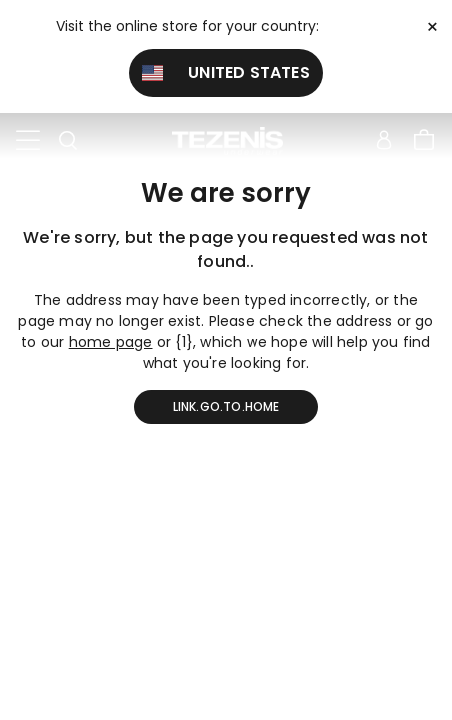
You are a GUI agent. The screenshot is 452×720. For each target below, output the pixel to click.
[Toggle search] (68, 141)
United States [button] (226, 72)
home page (111, 342)
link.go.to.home (226, 406)
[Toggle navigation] (28, 141)
